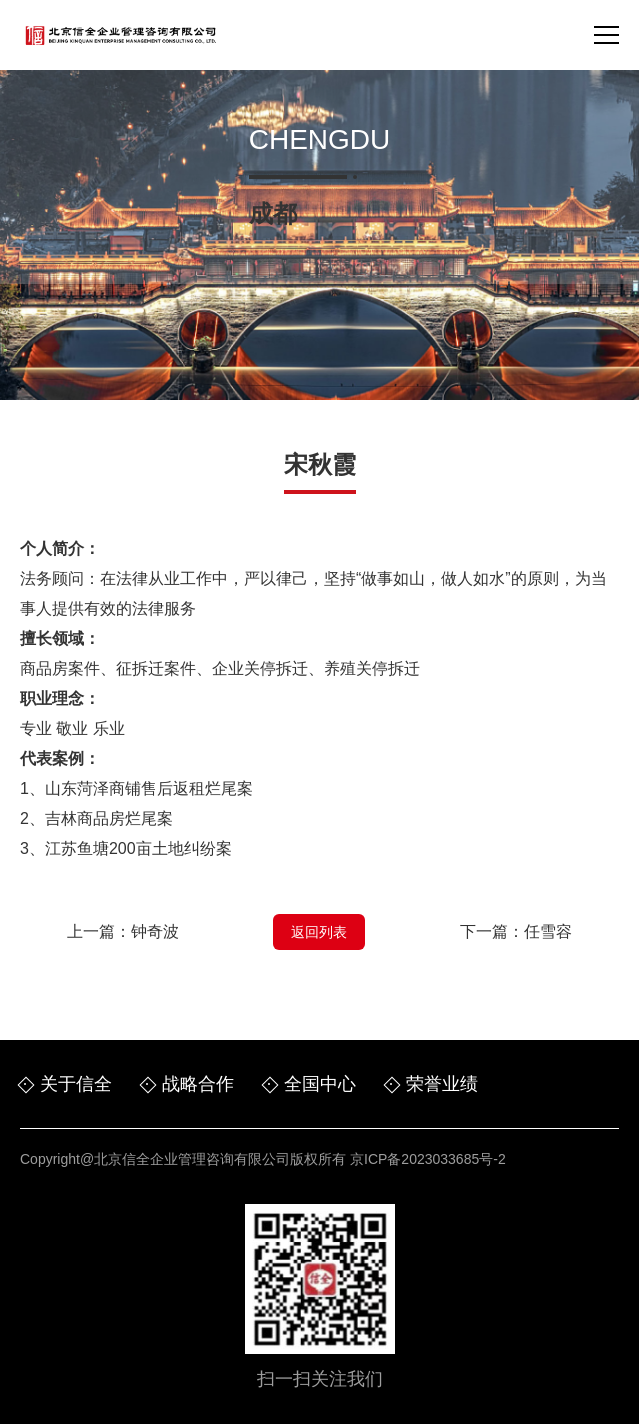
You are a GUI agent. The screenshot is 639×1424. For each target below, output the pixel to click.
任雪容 (548, 931)
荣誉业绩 (442, 1084)
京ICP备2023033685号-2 (428, 1159)
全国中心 (320, 1084)
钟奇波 (155, 931)
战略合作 (198, 1084)
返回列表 (319, 932)
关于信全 (76, 1084)
